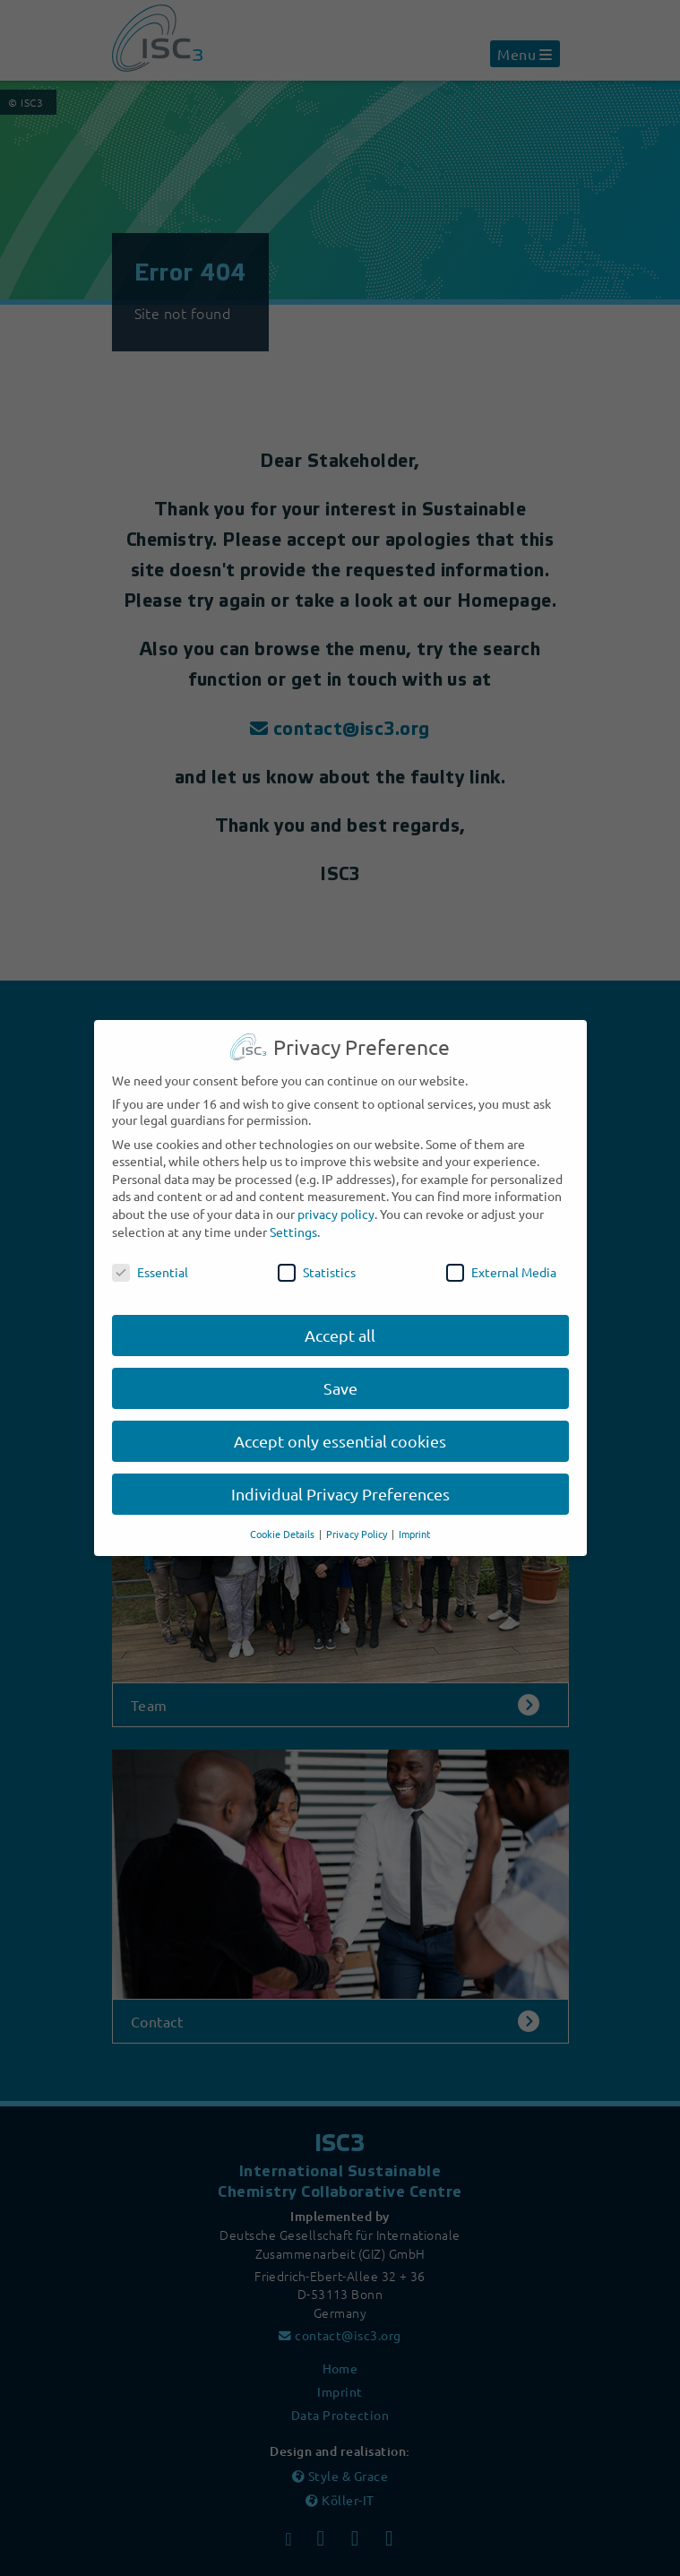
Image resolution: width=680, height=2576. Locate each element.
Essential (150, 1261)
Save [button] (340, 1377)
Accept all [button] (340, 1324)
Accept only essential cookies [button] (340, 1430)
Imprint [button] (414, 1523)
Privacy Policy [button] (358, 1523)
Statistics (317, 1261)
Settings (293, 1221)
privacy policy (335, 1203)
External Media (501, 1261)
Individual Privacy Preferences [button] (340, 1483)
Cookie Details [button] (283, 1523)
